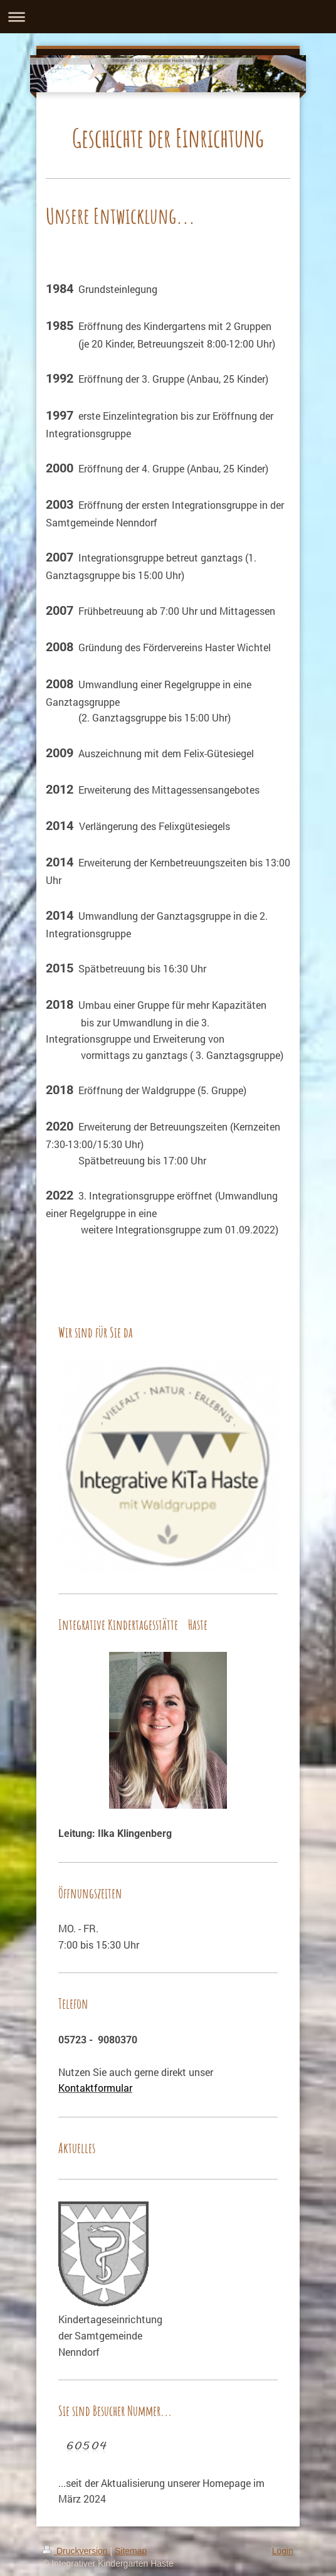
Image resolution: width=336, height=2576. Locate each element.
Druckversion (76, 2551)
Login (282, 2551)
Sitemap (131, 2551)
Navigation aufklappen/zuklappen (168, 16)
